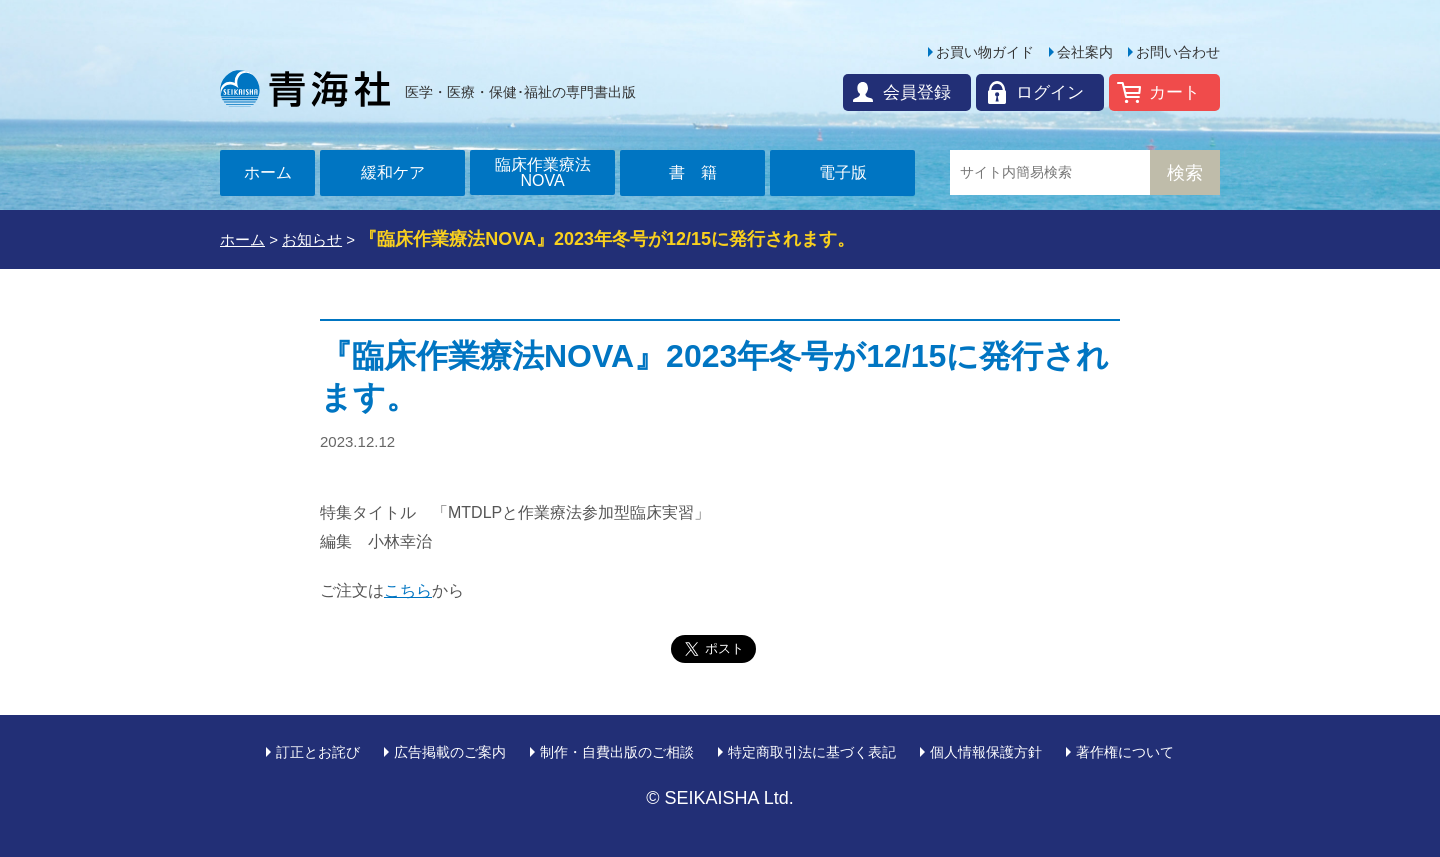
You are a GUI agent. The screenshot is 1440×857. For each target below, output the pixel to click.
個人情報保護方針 (986, 752)
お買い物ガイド (985, 52)
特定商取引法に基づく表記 (812, 752)
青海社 (305, 88)
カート (1174, 92)
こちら (408, 590)
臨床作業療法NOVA (543, 172)
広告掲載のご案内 (450, 752)
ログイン (1050, 92)
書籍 (701, 172)
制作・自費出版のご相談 (617, 752)
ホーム (268, 172)
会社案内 (1085, 52)
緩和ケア (393, 172)
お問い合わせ (1178, 52)
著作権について (1125, 752)
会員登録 (917, 92)
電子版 (843, 172)
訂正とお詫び (318, 752)
